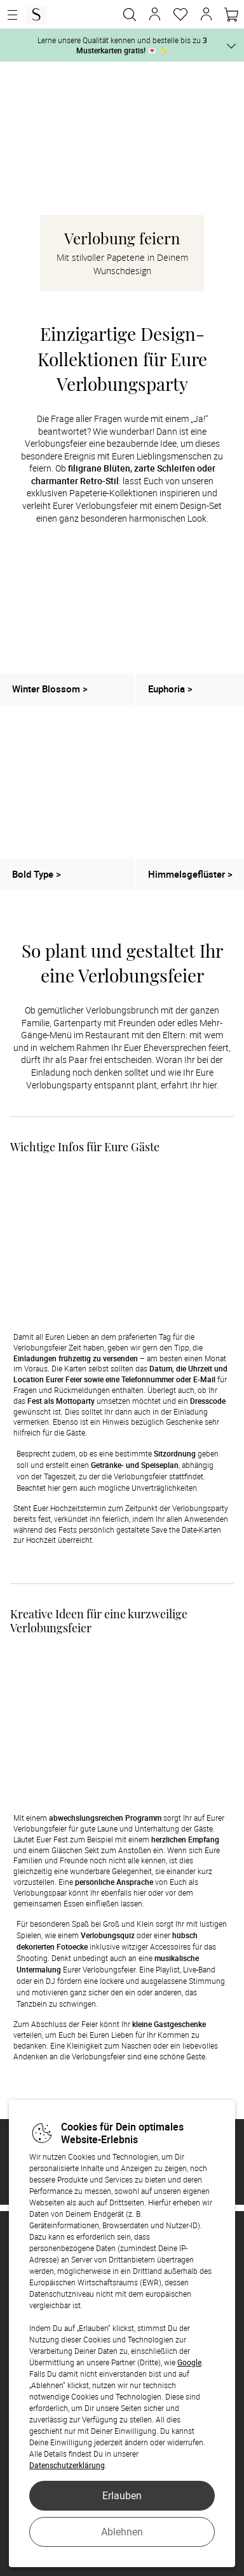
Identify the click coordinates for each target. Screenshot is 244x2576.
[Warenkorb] (231, 14)
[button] (155, 14)
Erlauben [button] (122, 2495)
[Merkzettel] (180, 14)
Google (189, 2362)
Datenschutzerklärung (67, 2465)
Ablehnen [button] (122, 2532)
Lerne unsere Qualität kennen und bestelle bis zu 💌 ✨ (122, 45)
